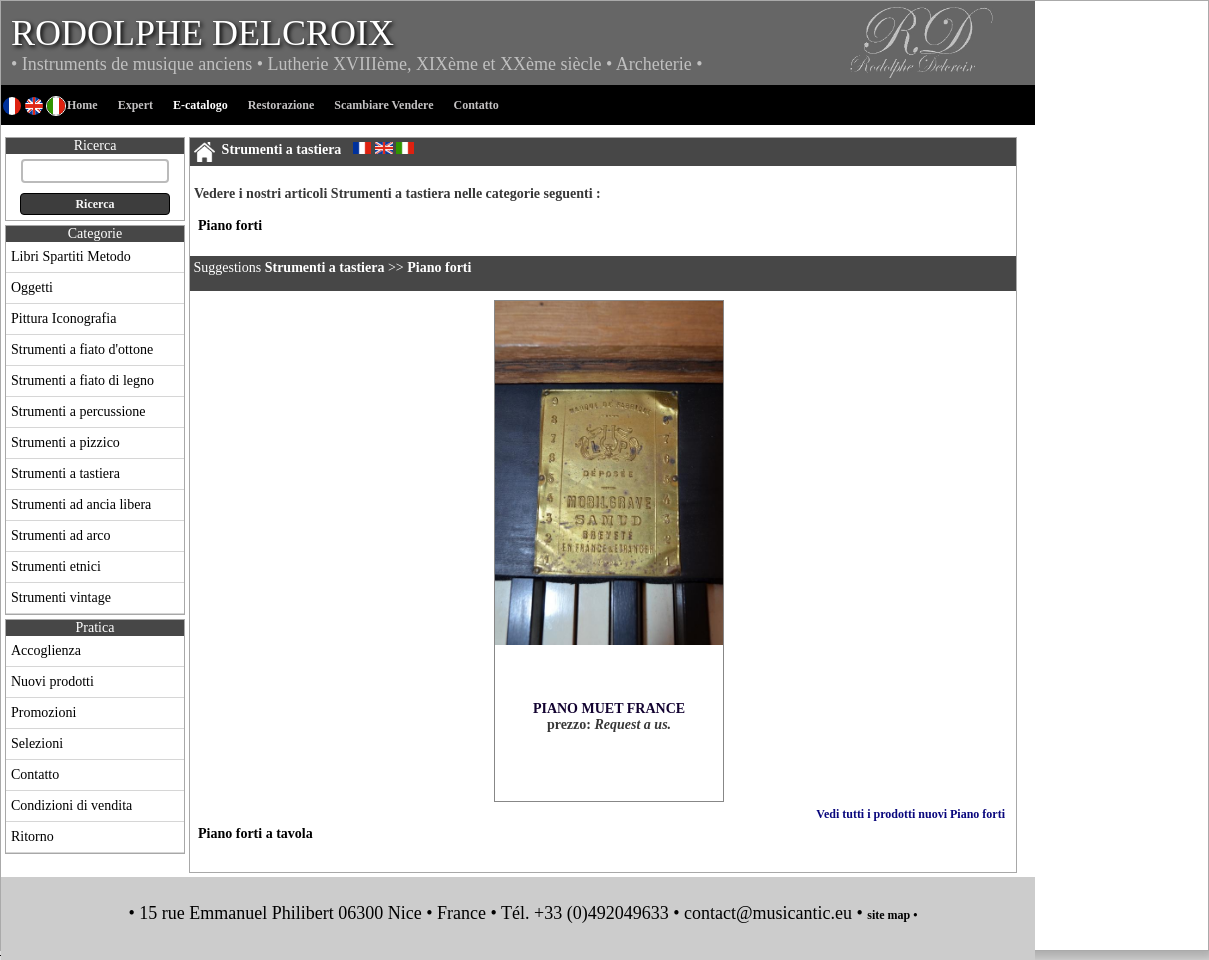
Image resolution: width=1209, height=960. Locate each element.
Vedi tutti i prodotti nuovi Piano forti (910, 814)
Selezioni (37, 743)
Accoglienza (46, 650)
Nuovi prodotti (52, 681)
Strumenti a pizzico (65, 442)
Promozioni (43, 712)
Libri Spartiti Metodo (71, 256)
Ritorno (32, 836)
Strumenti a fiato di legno (82, 380)
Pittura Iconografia (63, 318)
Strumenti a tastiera (65, 473)
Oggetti (32, 287)
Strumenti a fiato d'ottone (82, 349)
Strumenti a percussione (78, 411)
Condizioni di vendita (71, 805)
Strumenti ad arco (61, 535)
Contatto (35, 774)
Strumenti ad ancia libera (81, 504)
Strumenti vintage (61, 597)
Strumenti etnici (56, 566)
